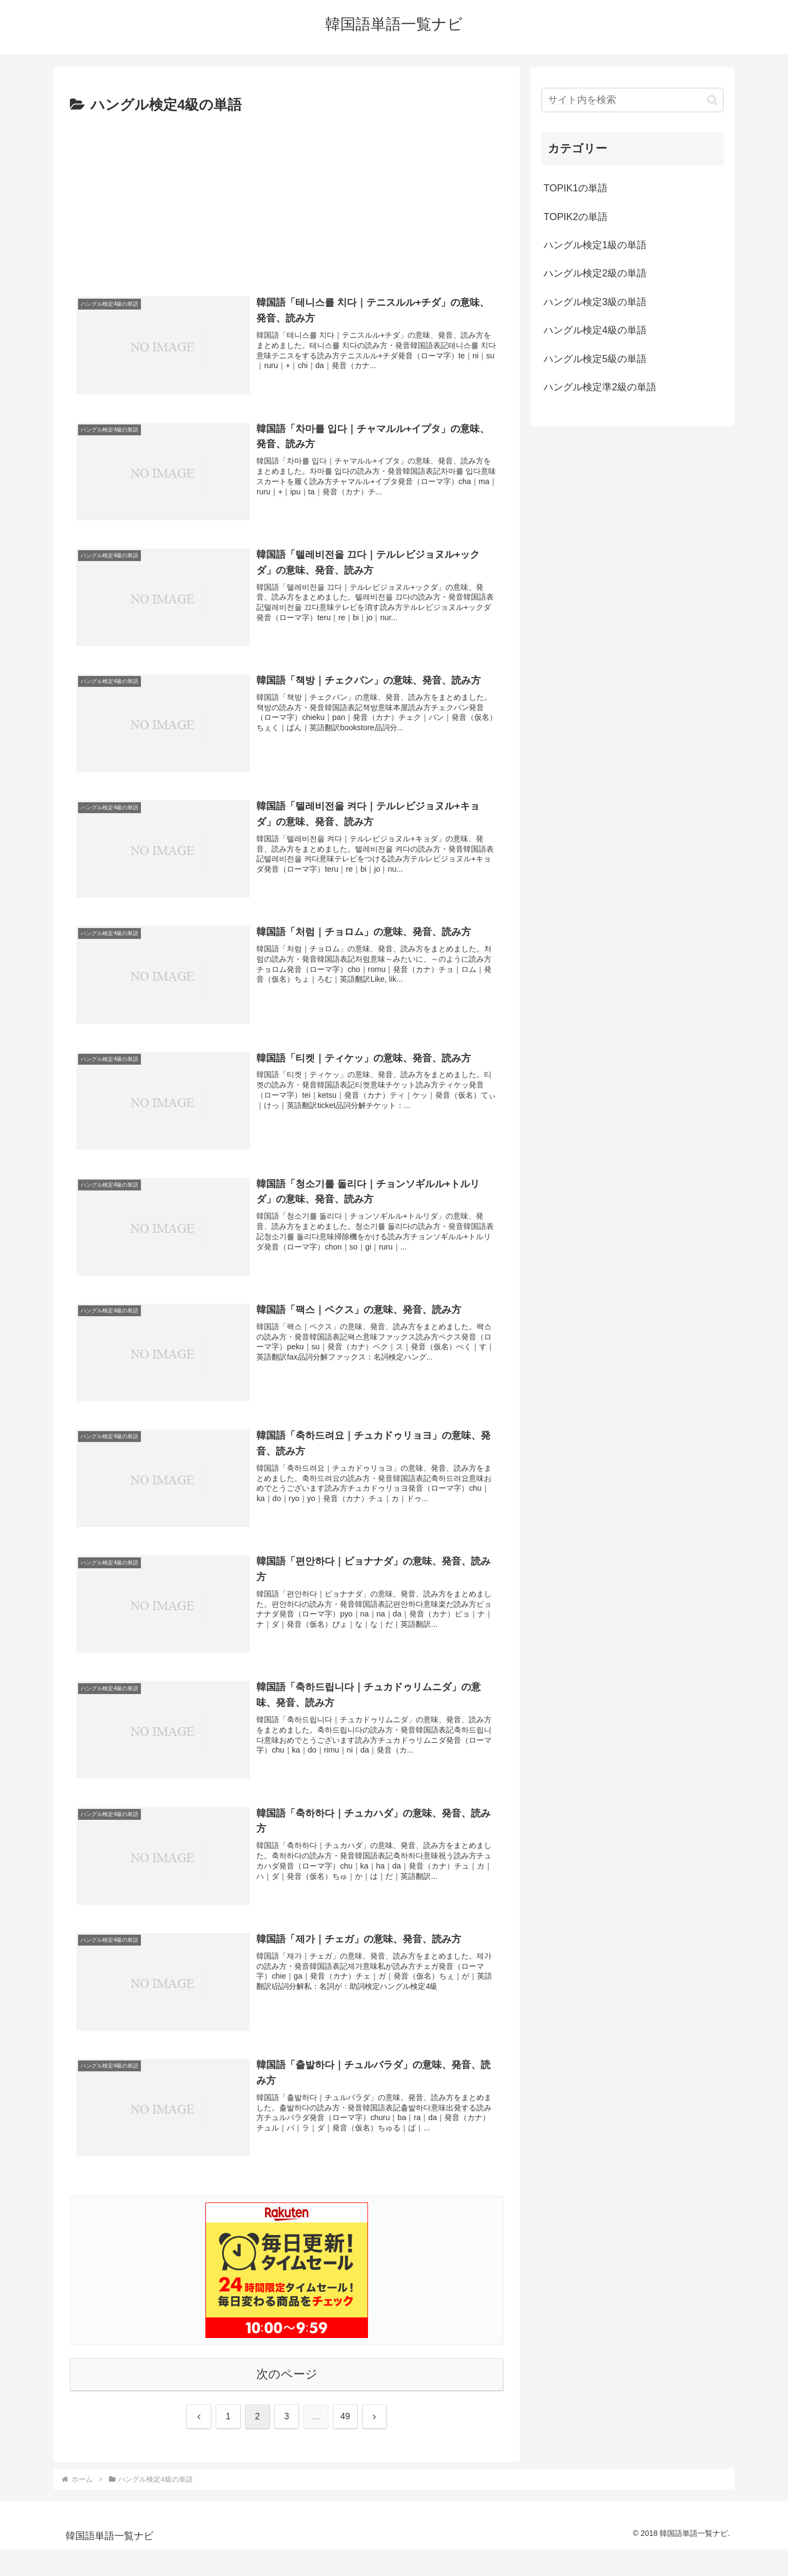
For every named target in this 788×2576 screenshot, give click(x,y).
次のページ (287, 2374)
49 (345, 2416)
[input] (632, 100)
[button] (712, 100)
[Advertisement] (286, 199)
